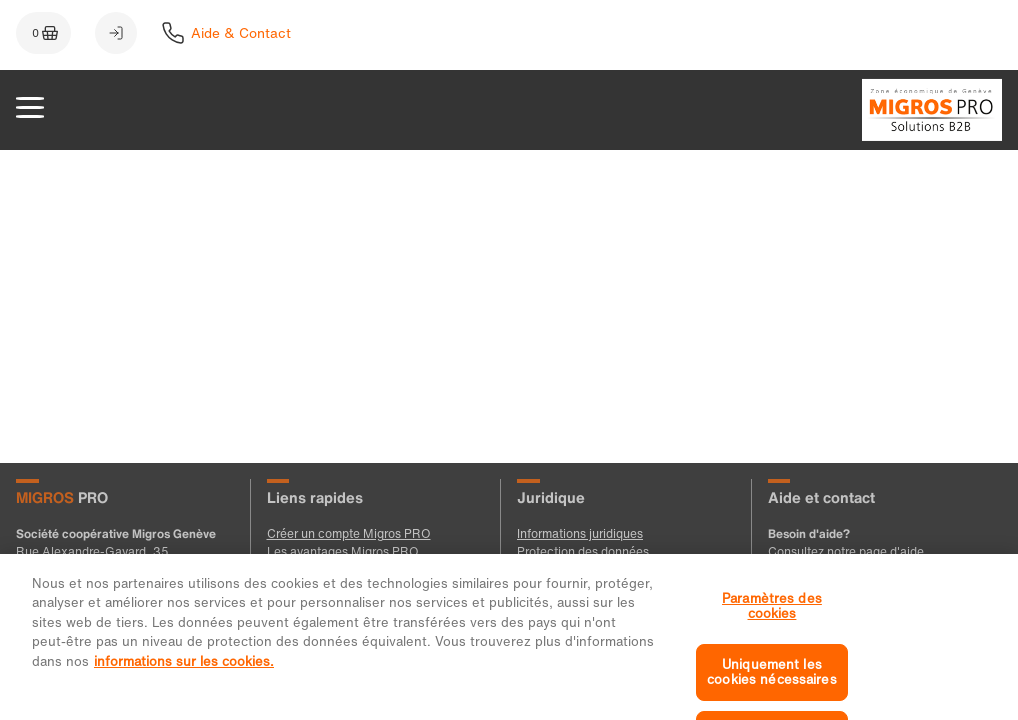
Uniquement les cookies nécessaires (771, 682)
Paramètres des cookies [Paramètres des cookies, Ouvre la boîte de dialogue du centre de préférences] (772, 615)
